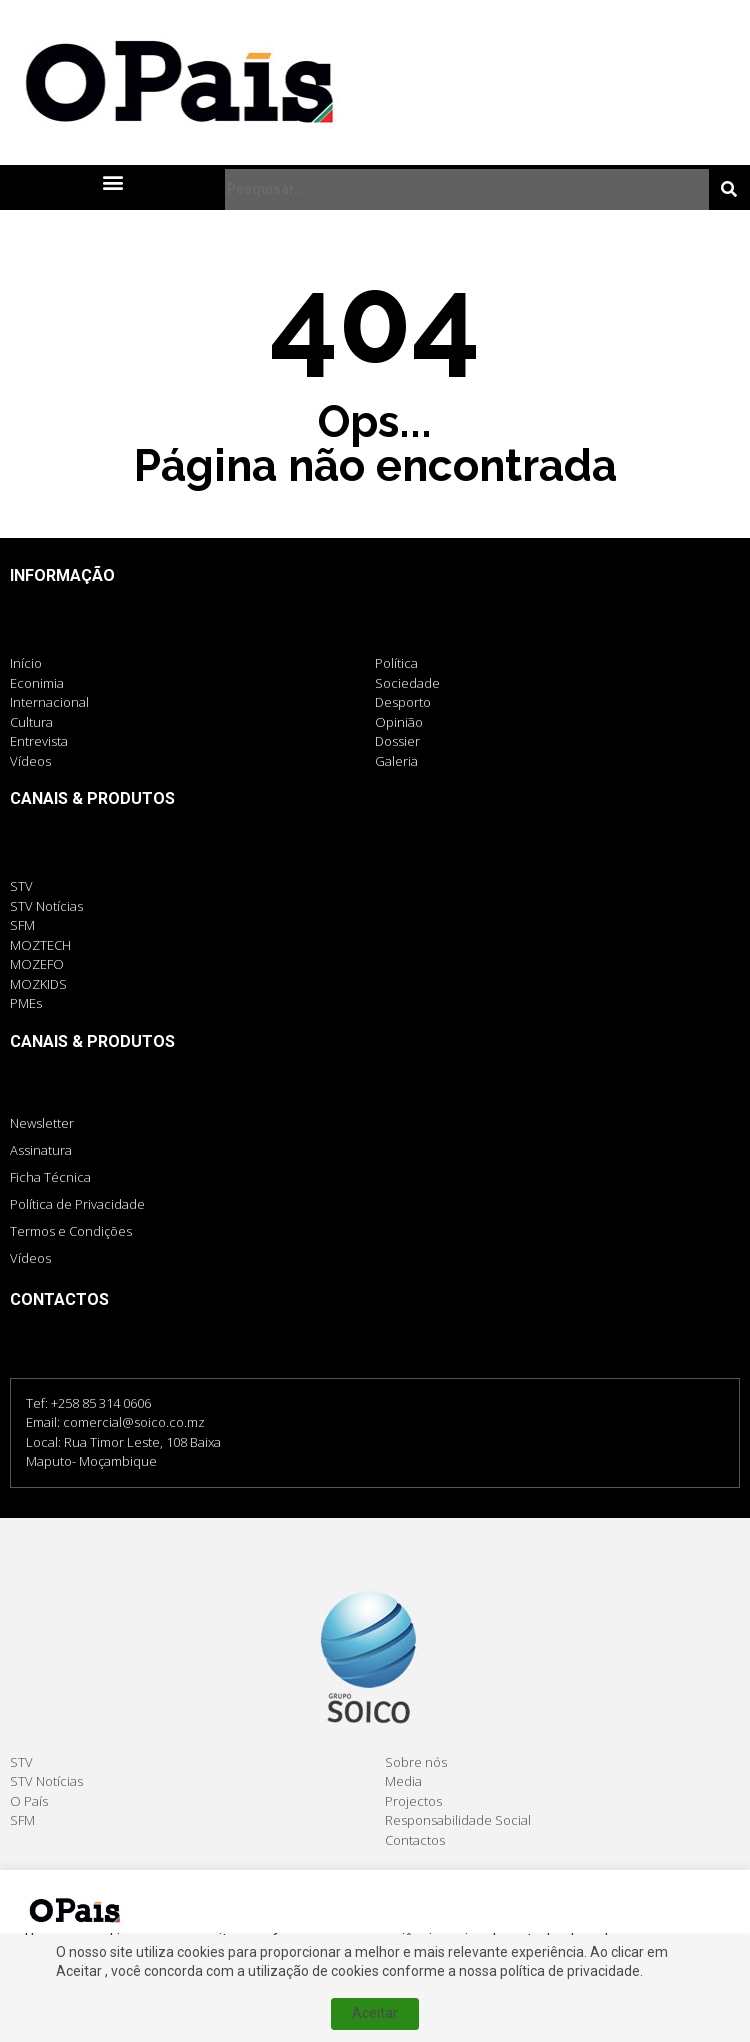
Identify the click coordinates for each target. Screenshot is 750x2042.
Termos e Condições (71, 1231)
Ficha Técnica (50, 1177)
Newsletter (42, 1123)
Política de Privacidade (77, 1204)
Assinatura (41, 1150)
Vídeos (30, 1258)
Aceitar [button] (179, 1996)
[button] (112, 181)
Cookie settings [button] (81, 1997)
